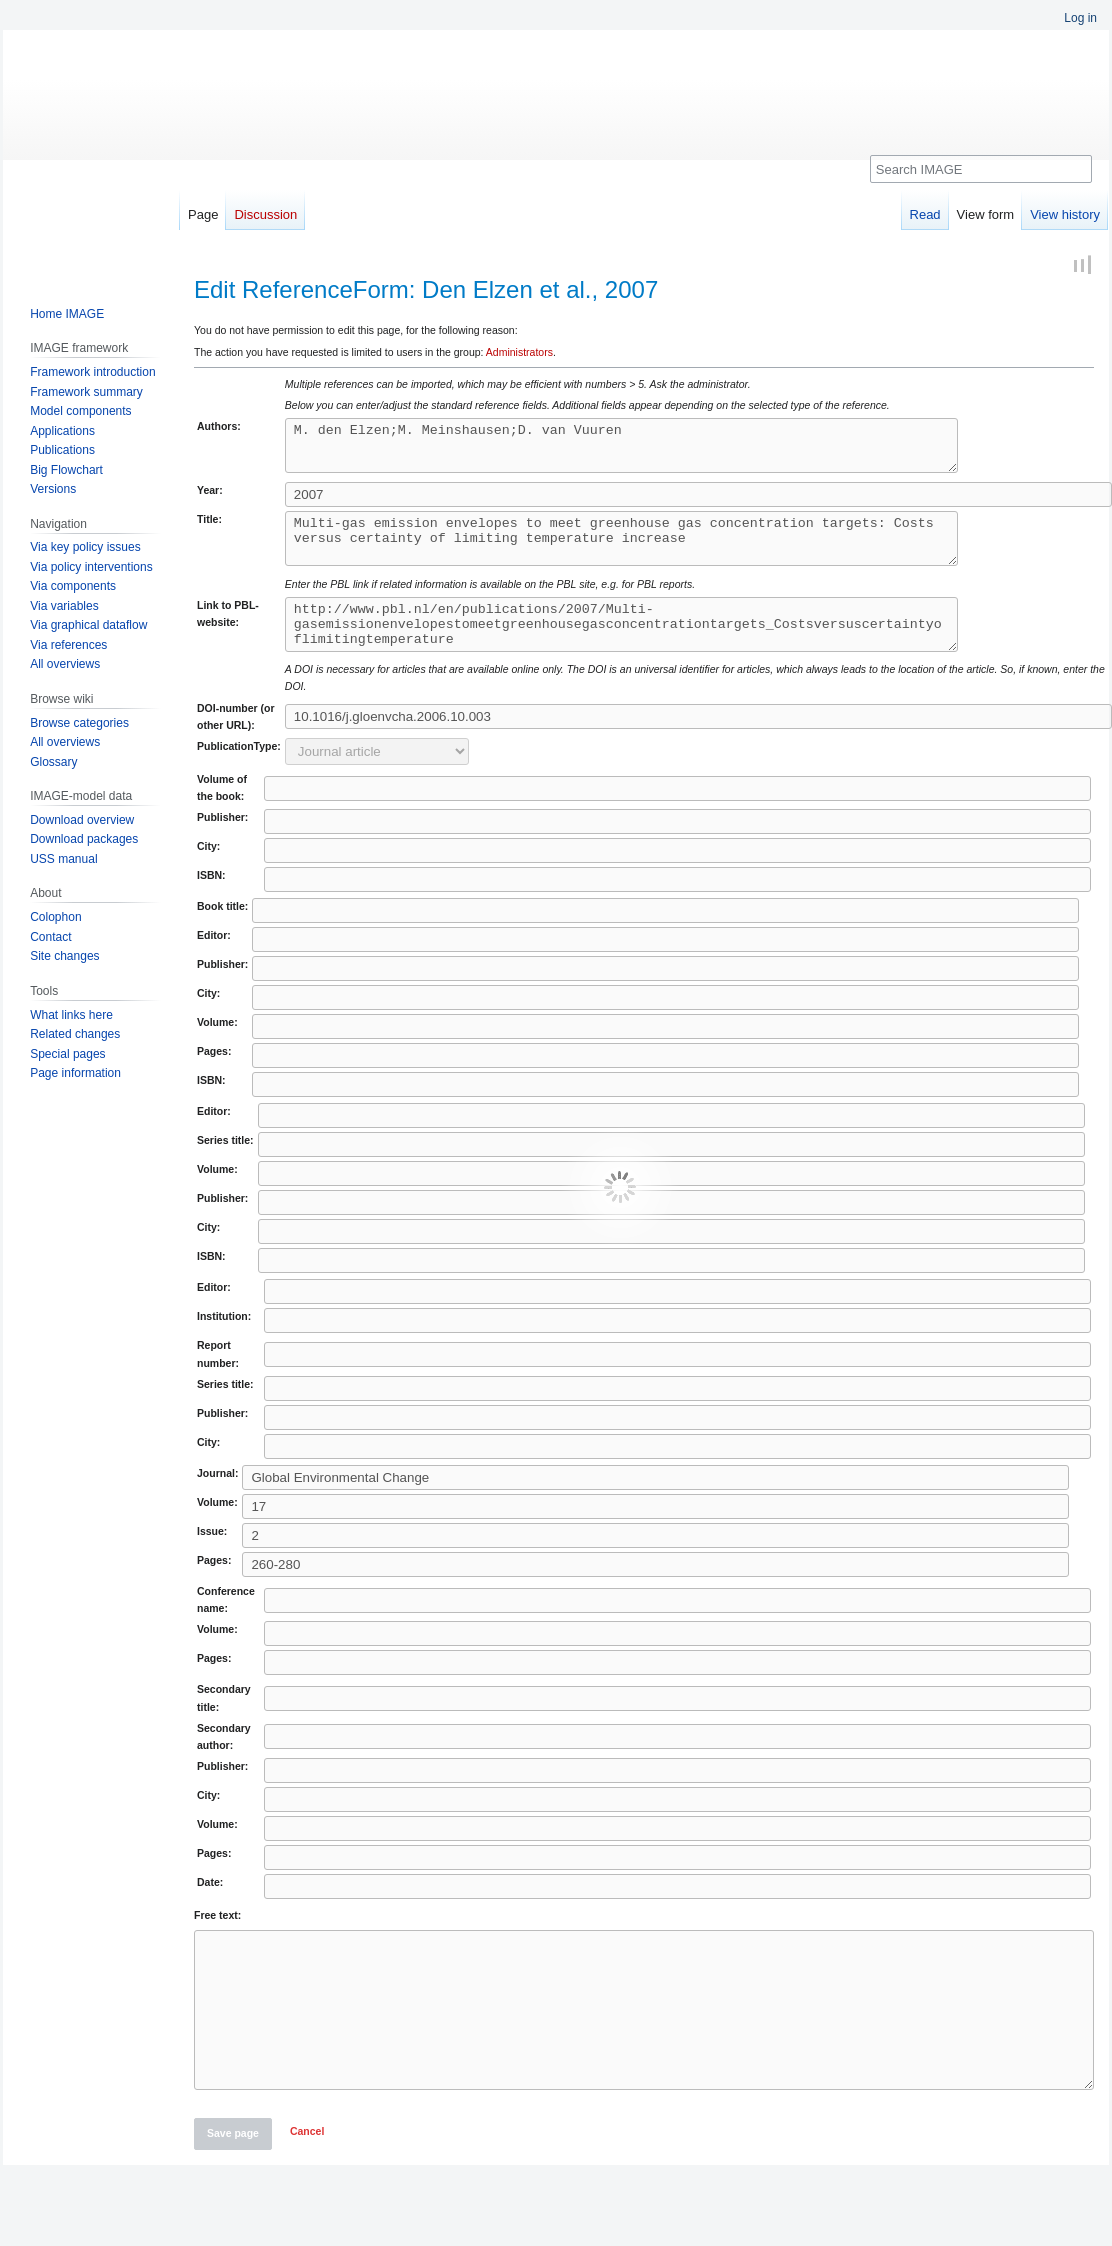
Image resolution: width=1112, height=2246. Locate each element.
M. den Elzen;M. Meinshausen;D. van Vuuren (661, 450)
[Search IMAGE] (981, 169)
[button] (307, 2191)
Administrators (519, 352)
